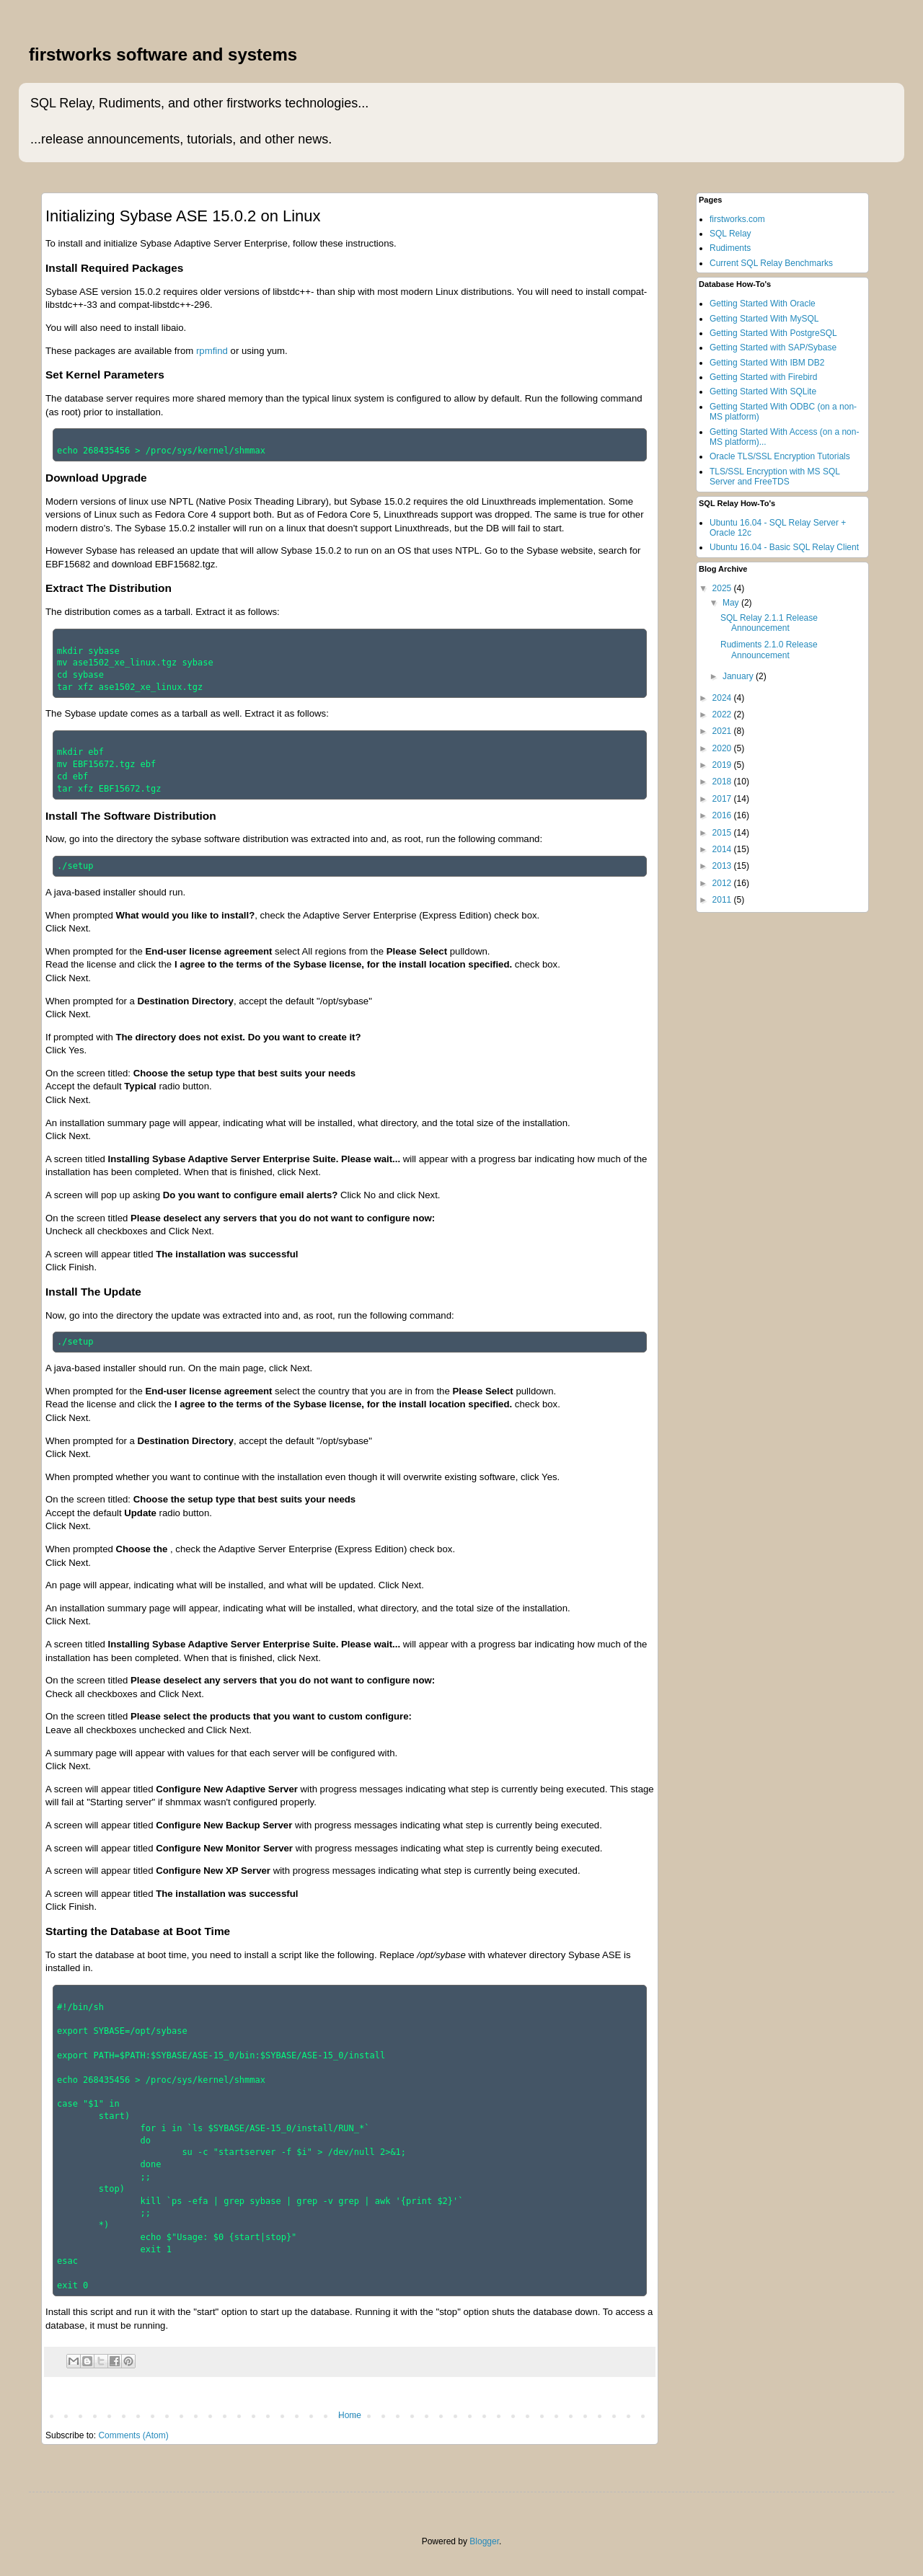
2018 (723, 781)
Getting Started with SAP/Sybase (773, 347)
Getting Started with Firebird (763, 377)
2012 (723, 883)
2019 (723, 765)
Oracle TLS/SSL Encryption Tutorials (780, 456)
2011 (723, 900)
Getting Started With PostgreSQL (773, 333)
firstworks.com (737, 219)
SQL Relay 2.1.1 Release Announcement (769, 623)
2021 (723, 731)
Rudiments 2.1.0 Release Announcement (769, 649)
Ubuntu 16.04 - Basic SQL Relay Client (784, 547)
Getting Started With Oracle (763, 303)
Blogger (484, 2541)
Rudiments (730, 248)
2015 (723, 833)
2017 (723, 799)
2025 (723, 588)
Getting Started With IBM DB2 (767, 363)
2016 (723, 815)
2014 (723, 849)
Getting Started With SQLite (763, 391)
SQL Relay (730, 234)
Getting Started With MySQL (764, 319)
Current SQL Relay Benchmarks (771, 263)
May (732, 603)
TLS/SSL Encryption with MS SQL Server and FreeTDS (775, 476)
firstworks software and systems (163, 54)
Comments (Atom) (133, 2435)
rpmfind (212, 350)
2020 (723, 748)
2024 (723, 698)
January (739, 676)
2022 (723, 714)
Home (349, 2415)
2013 (723, 866)
